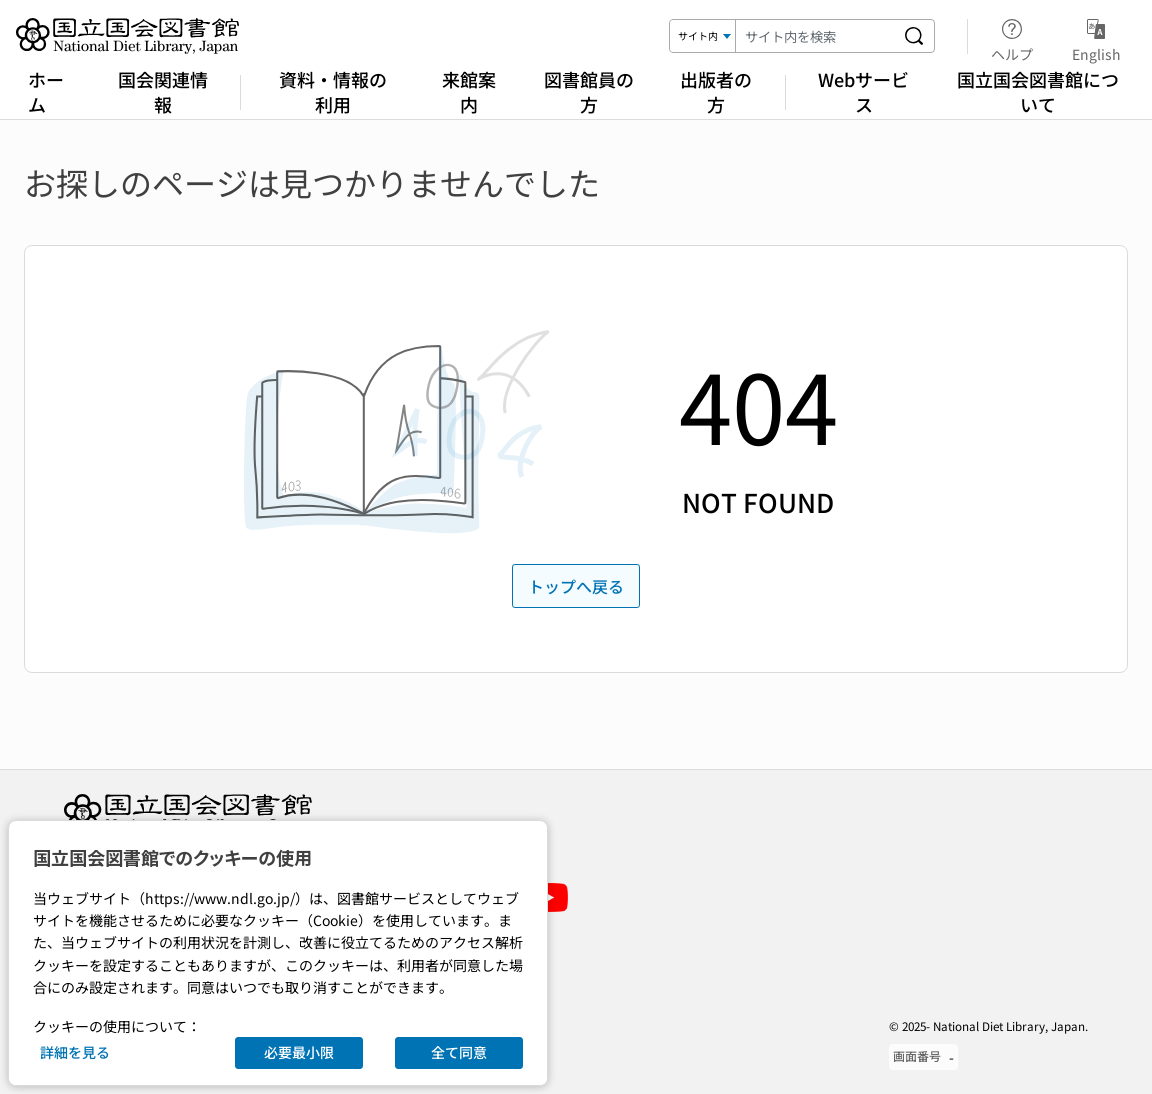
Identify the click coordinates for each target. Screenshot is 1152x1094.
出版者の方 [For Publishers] (716, 91)
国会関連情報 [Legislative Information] (163, 91)
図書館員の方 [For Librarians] (589, 91)
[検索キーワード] (815, 36)
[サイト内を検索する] (914, 36)
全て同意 (459, 1052)
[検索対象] (703, 36)
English (1096, 37)
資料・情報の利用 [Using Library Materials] (333, 91)
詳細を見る (75, 1052)
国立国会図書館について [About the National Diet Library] (1038, 91)
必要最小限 (299, 1052)
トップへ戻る (576, 586)
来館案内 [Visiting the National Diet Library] (469, 91)
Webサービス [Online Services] (863, 91)
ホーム (46, 91)
